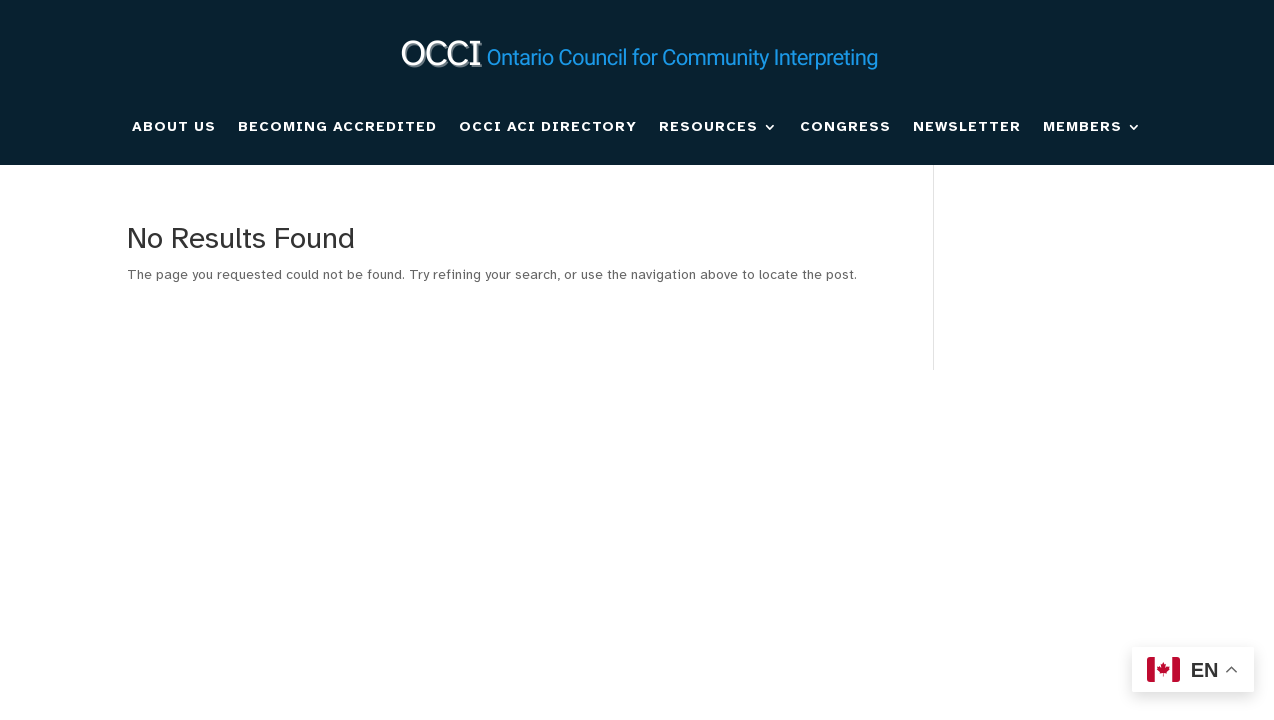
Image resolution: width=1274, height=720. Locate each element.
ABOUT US (174, 126)
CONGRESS (845, 126)
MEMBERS (1082, 126)
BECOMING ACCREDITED (337, 126)
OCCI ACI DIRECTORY (548, 126)
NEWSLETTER (967, 126)
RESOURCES (708, 126)
